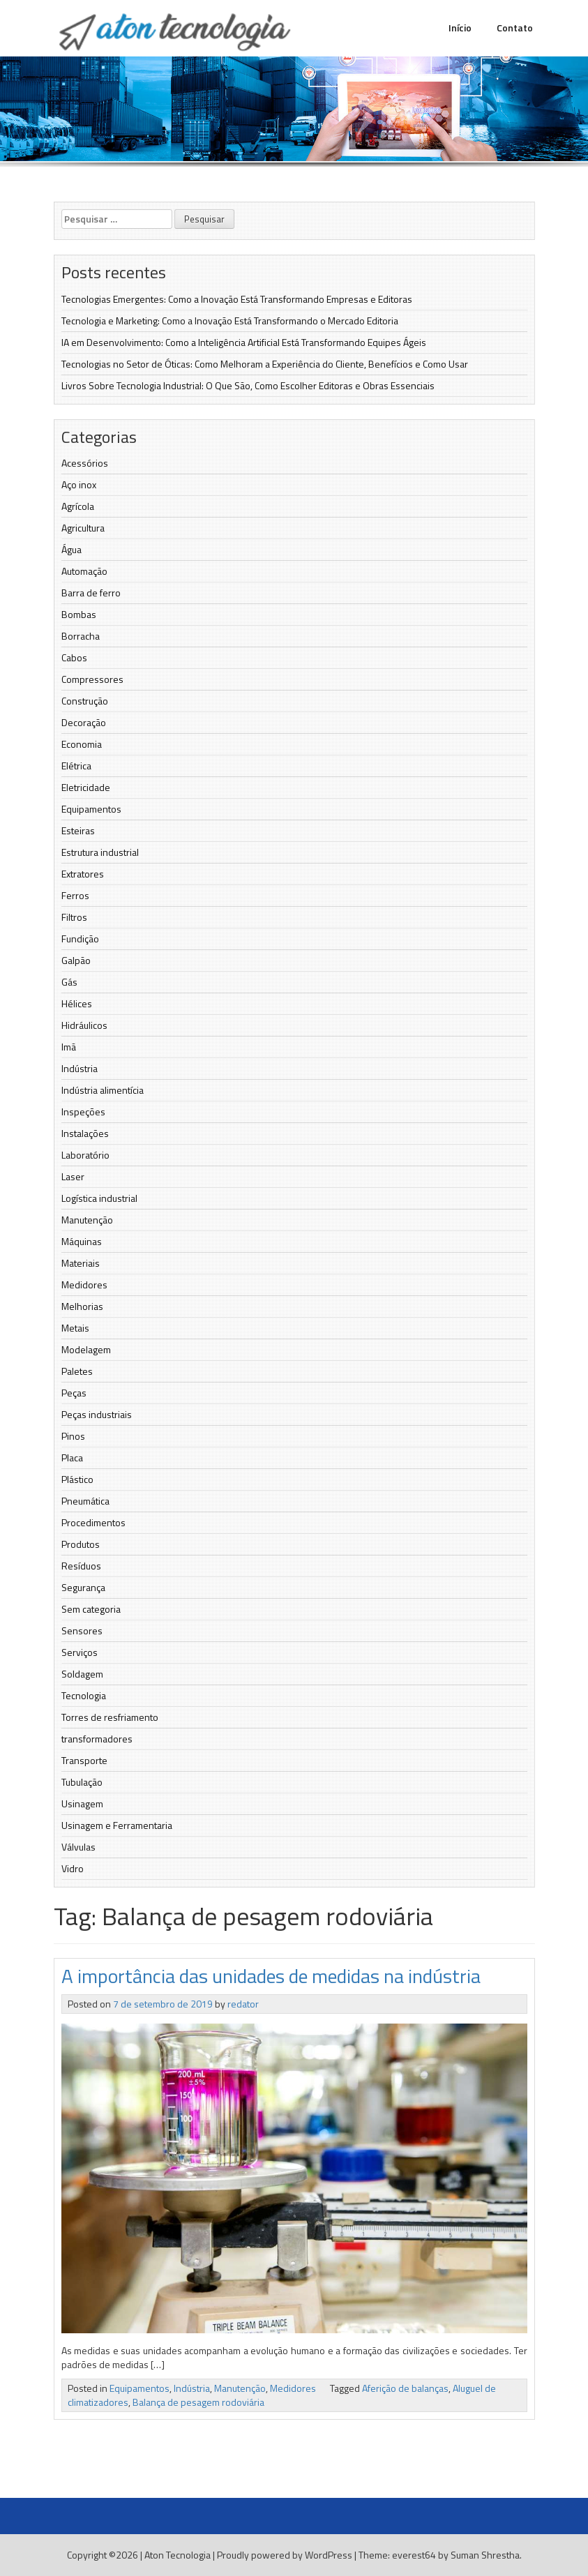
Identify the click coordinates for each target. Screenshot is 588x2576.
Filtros (74, 917)
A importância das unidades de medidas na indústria (271, 1976)
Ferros (75, 895)
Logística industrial (99, 1198)
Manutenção (87, 1219)
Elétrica (76, 765)
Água (71, 549)
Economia (81, 744)
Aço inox (78, 484)
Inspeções (83, 1111)
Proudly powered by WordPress (284, 2554)
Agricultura (83, 527)
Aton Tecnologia (177, 2554)
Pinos (73, 1436)
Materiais (80, 1263)
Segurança (83, 1587)
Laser (72, 1176)
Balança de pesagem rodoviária (198, 2402)
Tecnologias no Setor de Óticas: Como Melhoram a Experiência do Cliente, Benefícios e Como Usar (264, 363)
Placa (72, 1457)
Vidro (72, 1868)
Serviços (79, 1652)
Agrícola (77, 506)
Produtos (80, 1544)
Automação (84, 571)
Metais (75, 1327)
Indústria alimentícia (102, 1090)
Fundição (80, 938)
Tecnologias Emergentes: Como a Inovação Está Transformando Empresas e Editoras (236, 299)
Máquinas (81, 1241)
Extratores (82, 873)
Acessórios (84, 462)
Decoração (83, 722)
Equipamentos (91, 808)
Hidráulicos (84, 1025)
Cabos (74, 657)
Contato (515, 27)
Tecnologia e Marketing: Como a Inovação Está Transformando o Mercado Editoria (229, 320)
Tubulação (82, 1782)
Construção (84, 700)
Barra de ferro (91, 592)
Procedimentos (93, 1522)
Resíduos (81, 1565)
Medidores (84, 1284)
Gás (69, 981)
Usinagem (82, 1803)
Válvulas (78, 1846)
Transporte (84, 1760)
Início (460, 27)
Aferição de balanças (405, 2388)
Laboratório (85, 1154)
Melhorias (82, 1306)
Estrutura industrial (100, 852)
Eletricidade (85, 787)
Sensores (82, 1630)
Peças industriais (96, 1414)
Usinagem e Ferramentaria (116, 1825)
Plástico (77, 1479)
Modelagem (86, 1349)
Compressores (92, 679)
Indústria (79, 1068)
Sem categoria (91, 1609)
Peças (73, 1392)
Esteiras (78, 830)
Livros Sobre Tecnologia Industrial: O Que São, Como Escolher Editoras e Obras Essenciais (248, 385)
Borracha (80, 635)
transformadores (97, 1738)
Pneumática (85, 1500)
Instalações (85, 1133)
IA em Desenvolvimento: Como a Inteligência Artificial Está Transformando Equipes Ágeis (243, 342)
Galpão (76, 960)
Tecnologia (83, 1695)
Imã (68, 1046)
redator (243, 2003)
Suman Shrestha (485, 2554)
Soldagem (82, 1673)
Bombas (78, 614)
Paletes (77, 1371)
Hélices (76, 1003)
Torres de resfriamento (109, 1717)
